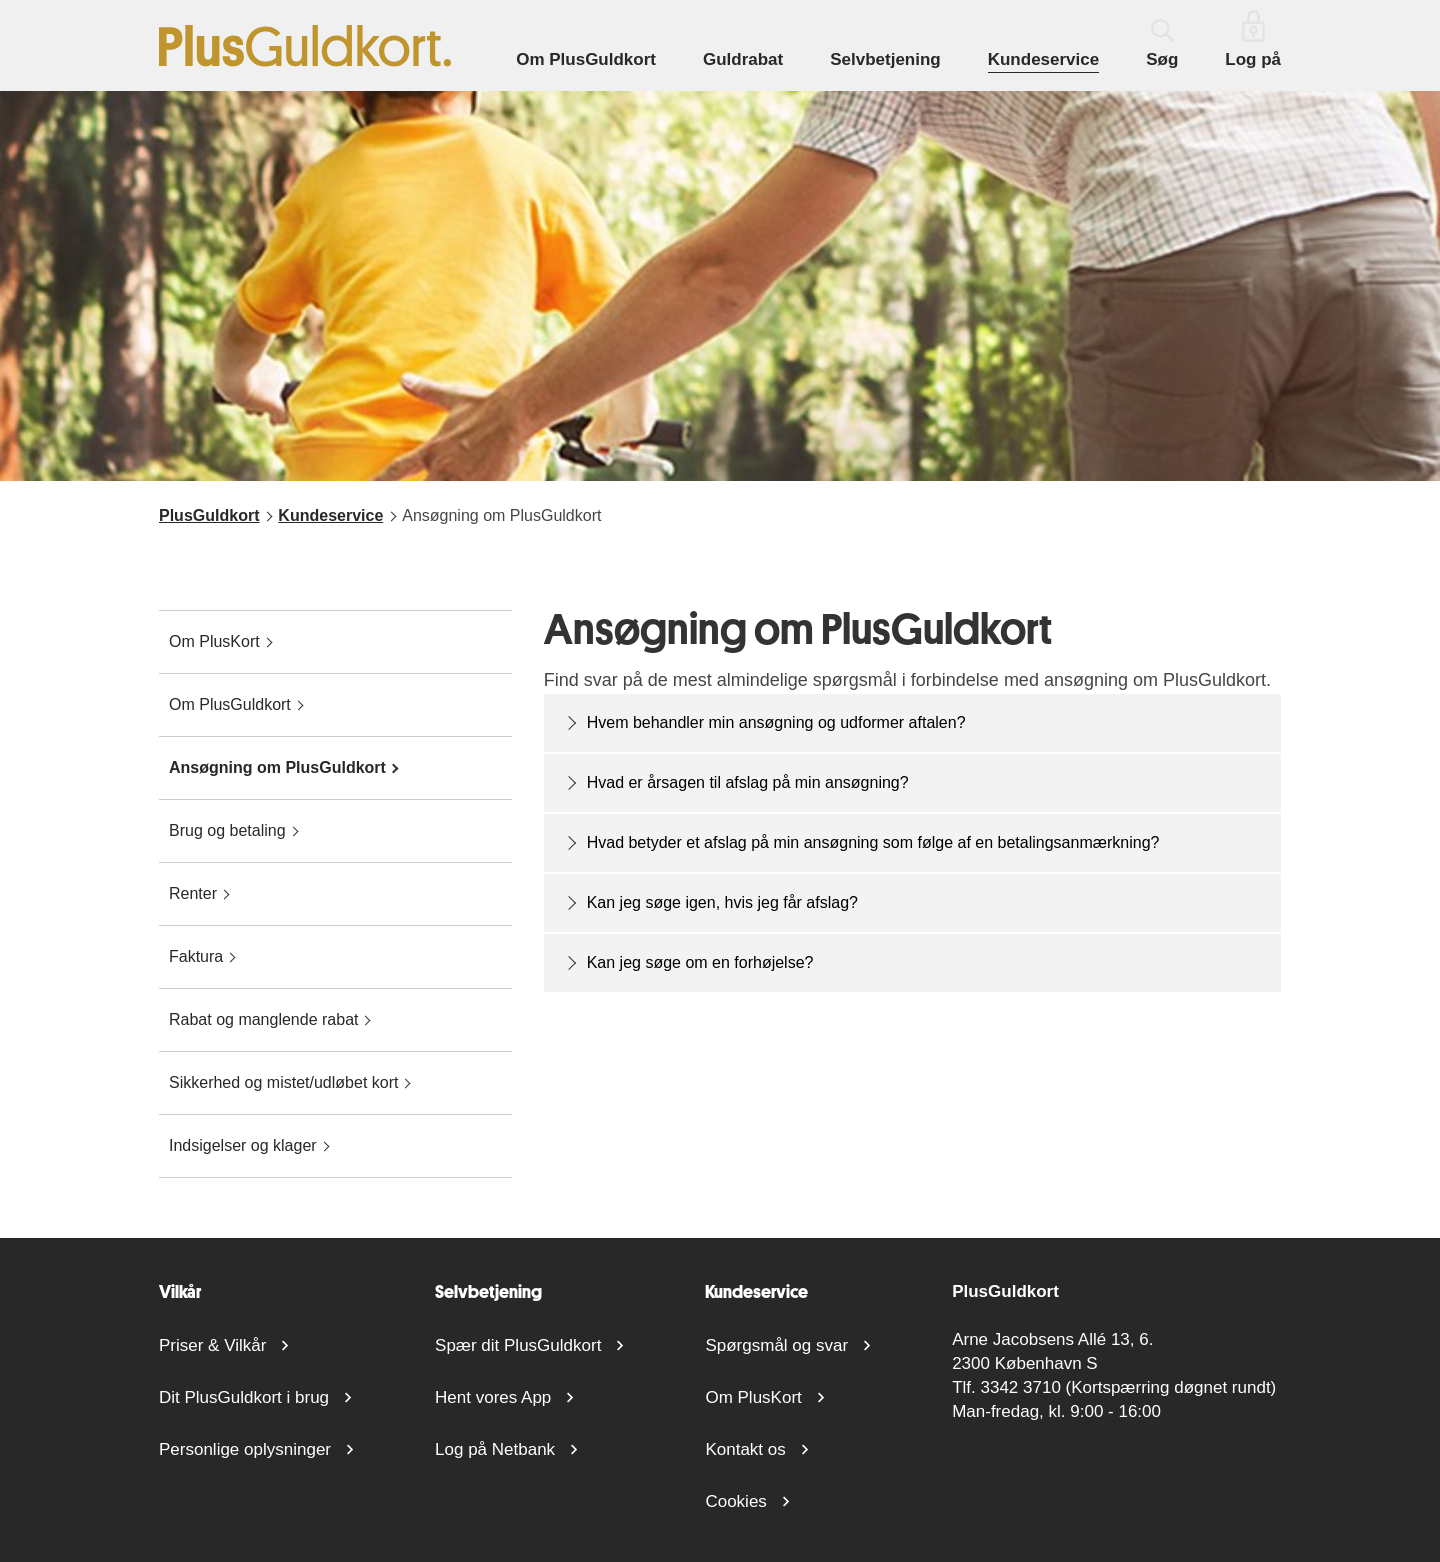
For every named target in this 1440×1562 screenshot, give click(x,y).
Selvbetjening (885, 59)
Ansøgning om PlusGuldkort (501, 515)
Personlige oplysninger (245, 1449)
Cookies (735, 1501)
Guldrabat (743, 59)
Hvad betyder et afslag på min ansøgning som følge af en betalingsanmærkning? (873, 842)
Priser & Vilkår (212, 1345)
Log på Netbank (495, 1449)
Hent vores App (493, 1397)
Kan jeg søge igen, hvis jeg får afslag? (722, 902)
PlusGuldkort (209, 515)
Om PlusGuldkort (586, 59)
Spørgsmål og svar (776, 1345)
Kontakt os (745, 1449)
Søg (1162, 44)
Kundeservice (1044, 59)
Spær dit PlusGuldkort (518, 1345)
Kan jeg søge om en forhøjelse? (700, 962)
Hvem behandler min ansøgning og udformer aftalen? (776, 722)
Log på (1253, 39)
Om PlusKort (753, 1397)
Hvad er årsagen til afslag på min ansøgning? (748, 782)
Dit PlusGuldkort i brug (244, 1397)
